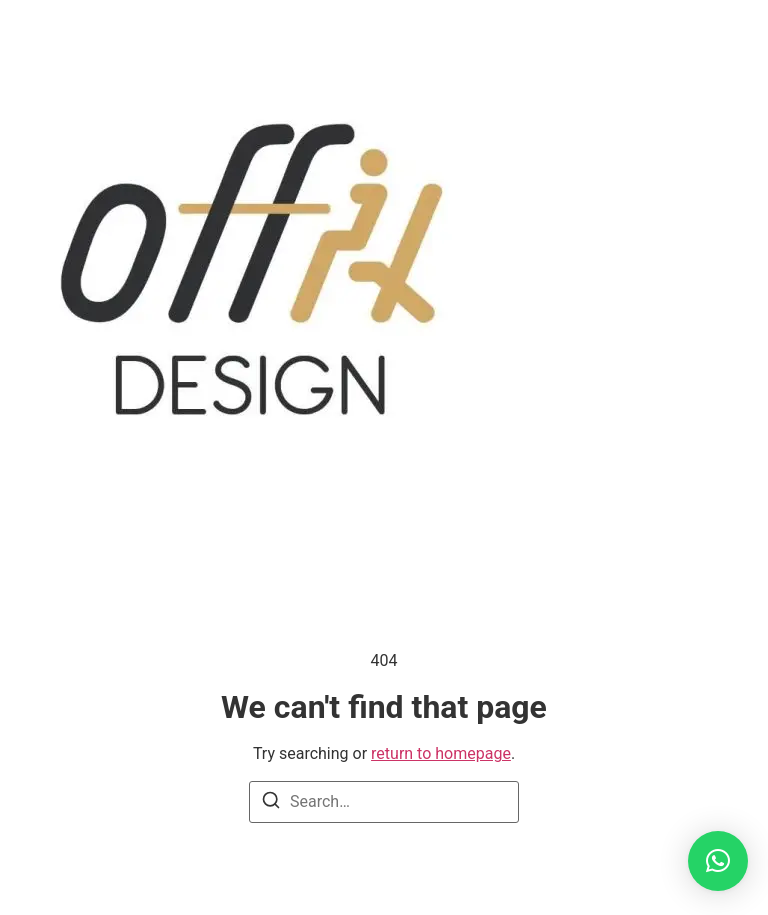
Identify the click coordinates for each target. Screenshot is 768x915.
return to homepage (441, 753)
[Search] (271, 803)
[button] (718, 861)
